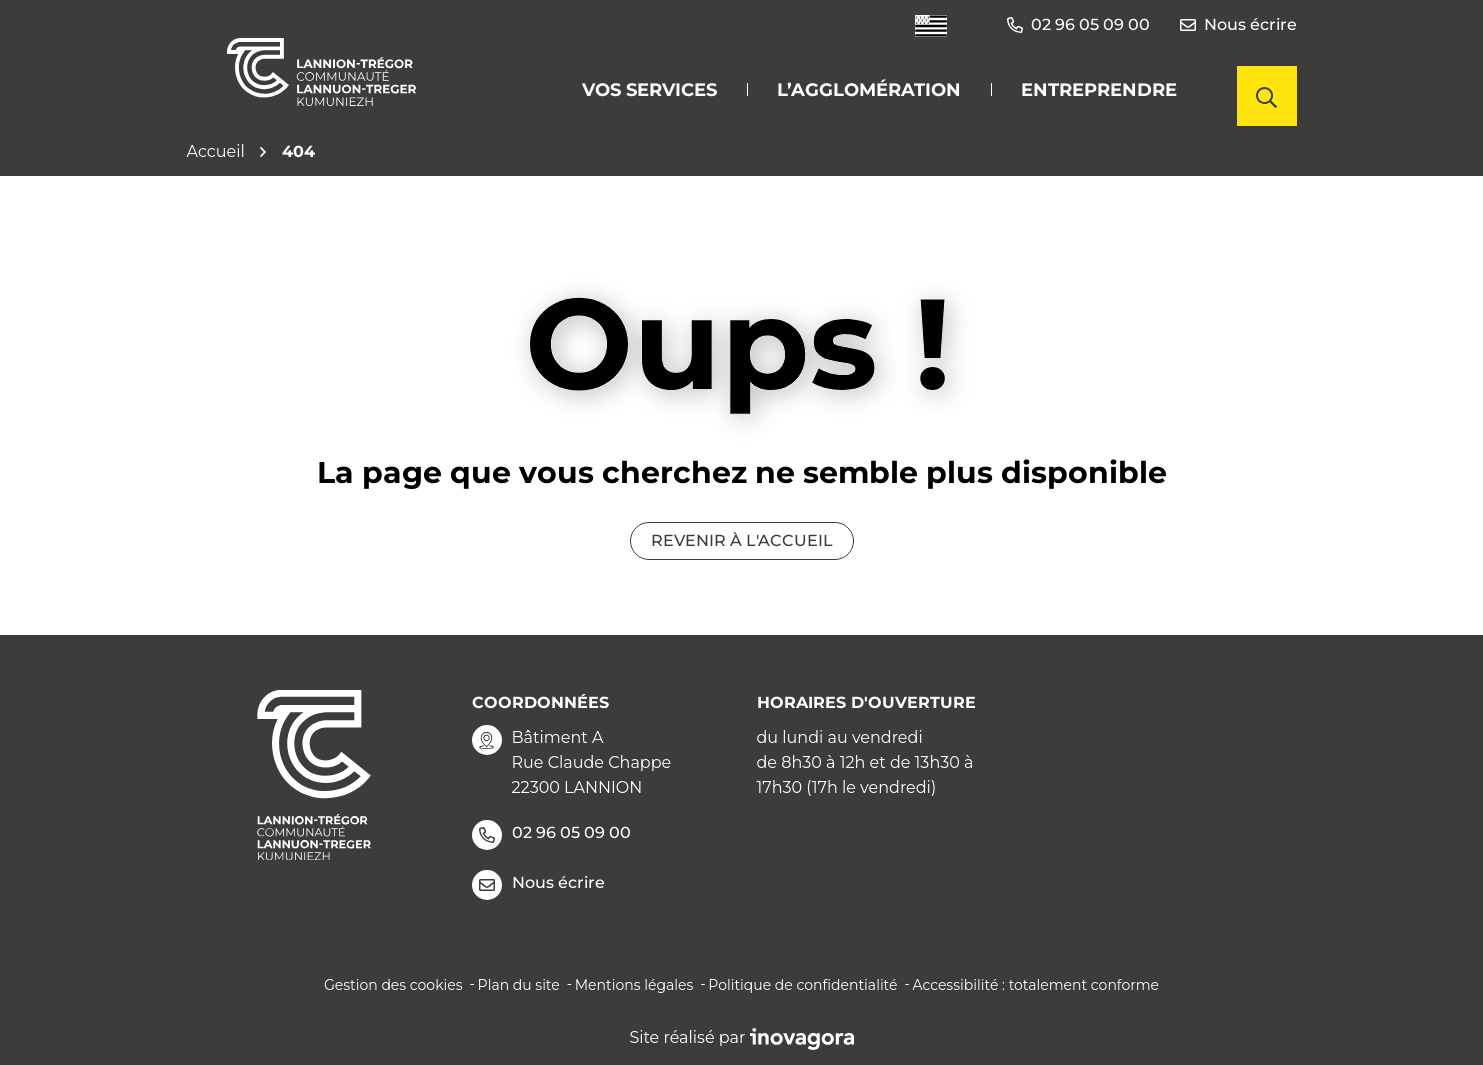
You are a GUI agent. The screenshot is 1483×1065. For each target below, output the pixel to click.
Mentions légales (634, 985)
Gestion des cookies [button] (393, 985)
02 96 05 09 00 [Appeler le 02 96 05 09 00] (551, 835)
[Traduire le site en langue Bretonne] (931, 25)
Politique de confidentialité (802, 985)
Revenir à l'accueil (742, 540)
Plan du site (519, 985)
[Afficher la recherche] (1267, 96)
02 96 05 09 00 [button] (1078, 24)
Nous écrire (1238, 24)
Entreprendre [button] (1099, 90)
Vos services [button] (649, 90)
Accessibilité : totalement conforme (1035, 985)
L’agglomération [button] (869, 90)
